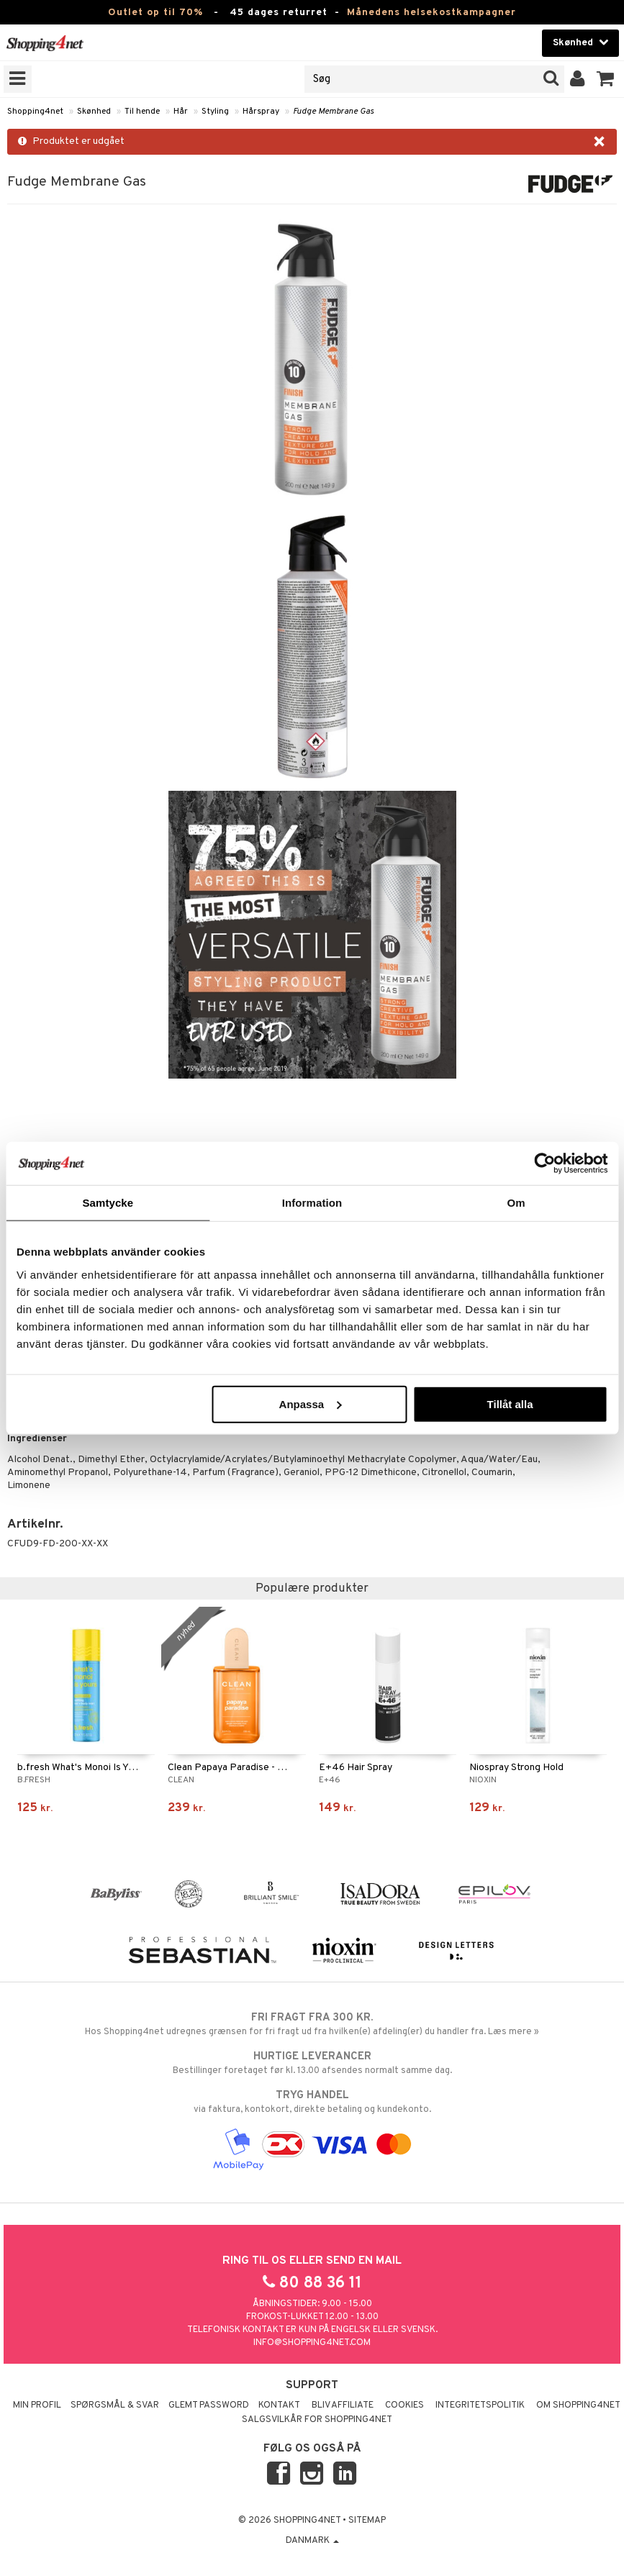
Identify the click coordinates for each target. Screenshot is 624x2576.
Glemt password (208, 2405)
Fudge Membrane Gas (333, 111)
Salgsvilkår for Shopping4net (317, 2420)
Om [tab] (516, 1203)
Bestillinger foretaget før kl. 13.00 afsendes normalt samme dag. (312, 2063)
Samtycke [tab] (107, 1203)
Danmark (312, 2540)
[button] (605, 79)
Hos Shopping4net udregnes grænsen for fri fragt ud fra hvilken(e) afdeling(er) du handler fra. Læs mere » (312, 2024)
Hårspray (261, 111)
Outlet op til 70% (155, 12)
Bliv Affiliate (343, 2405)
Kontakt (279, 2405)
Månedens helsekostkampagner (431, 12)
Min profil (37, 2405)
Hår (180, 111)
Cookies (404, 2405)
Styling (215, 111)
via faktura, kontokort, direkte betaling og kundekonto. (312, 2101)
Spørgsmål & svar (115, 2405)
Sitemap (367, 2520)
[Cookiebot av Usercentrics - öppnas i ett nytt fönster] (544, 1163)
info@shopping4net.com (312, 2343)
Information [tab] (312, 1203)
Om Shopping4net (578, 2405)
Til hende (142, 111)
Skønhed (94, 111)
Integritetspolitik (480, 2405)
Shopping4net (35, 111)
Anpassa (310, 1403)
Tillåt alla (510, 1403)
